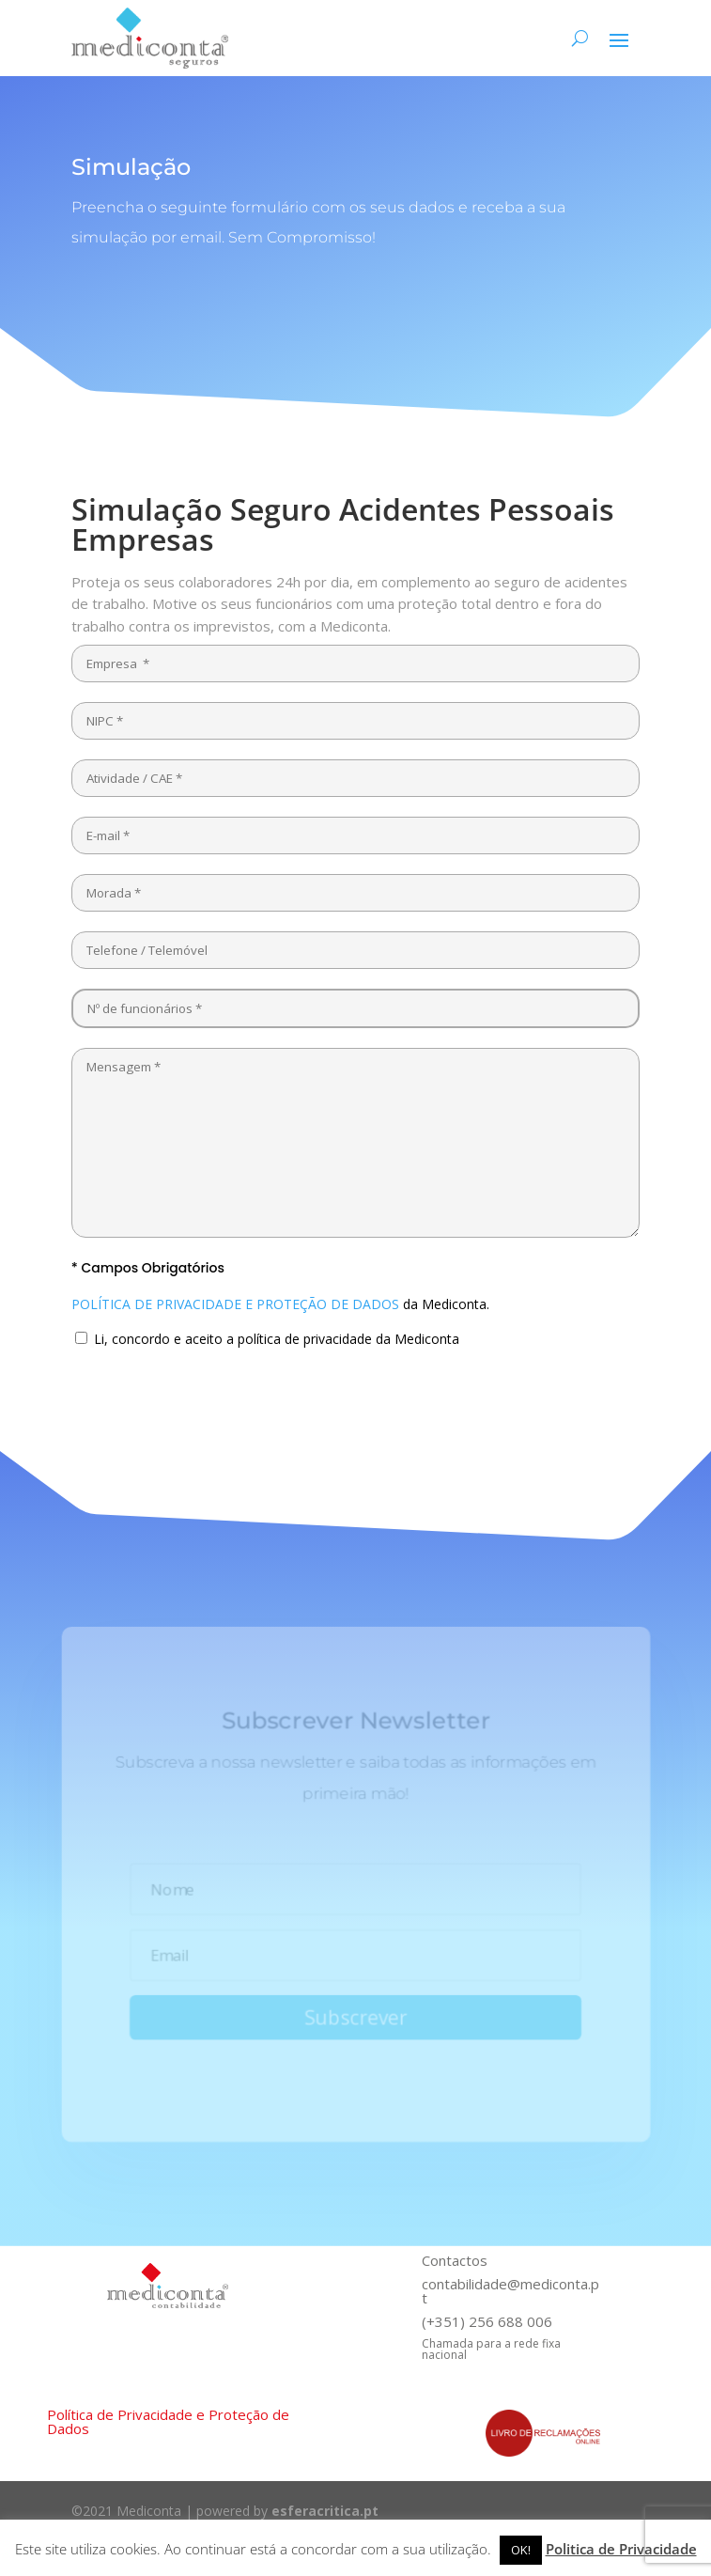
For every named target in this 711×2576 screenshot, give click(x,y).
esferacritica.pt (325, 2511)
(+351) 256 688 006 (487, 2321)
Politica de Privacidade (621, 2548)
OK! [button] (521, 2549)
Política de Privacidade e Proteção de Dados (168, 2421)
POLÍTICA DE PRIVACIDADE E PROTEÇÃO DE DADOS (235, 1304)
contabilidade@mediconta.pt (510, 2290)
